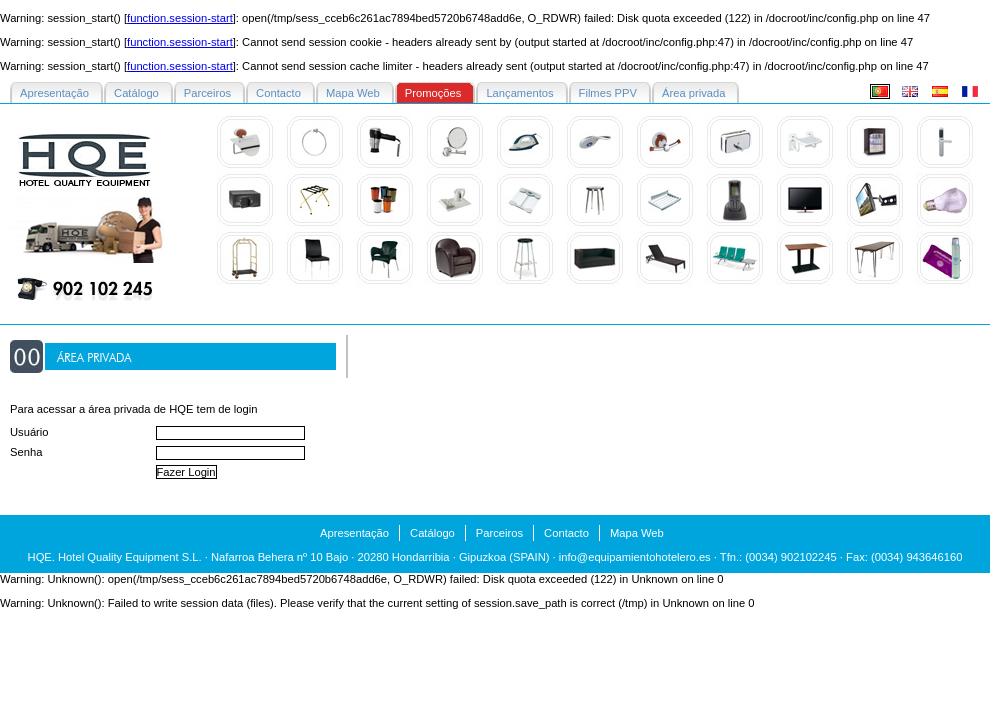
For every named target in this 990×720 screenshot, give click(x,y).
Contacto (566, 533)
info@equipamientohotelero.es (635, 557)
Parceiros (499, 533)
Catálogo (432, 533)
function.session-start (180, 18)
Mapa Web (637, 533)
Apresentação (354, 533)
